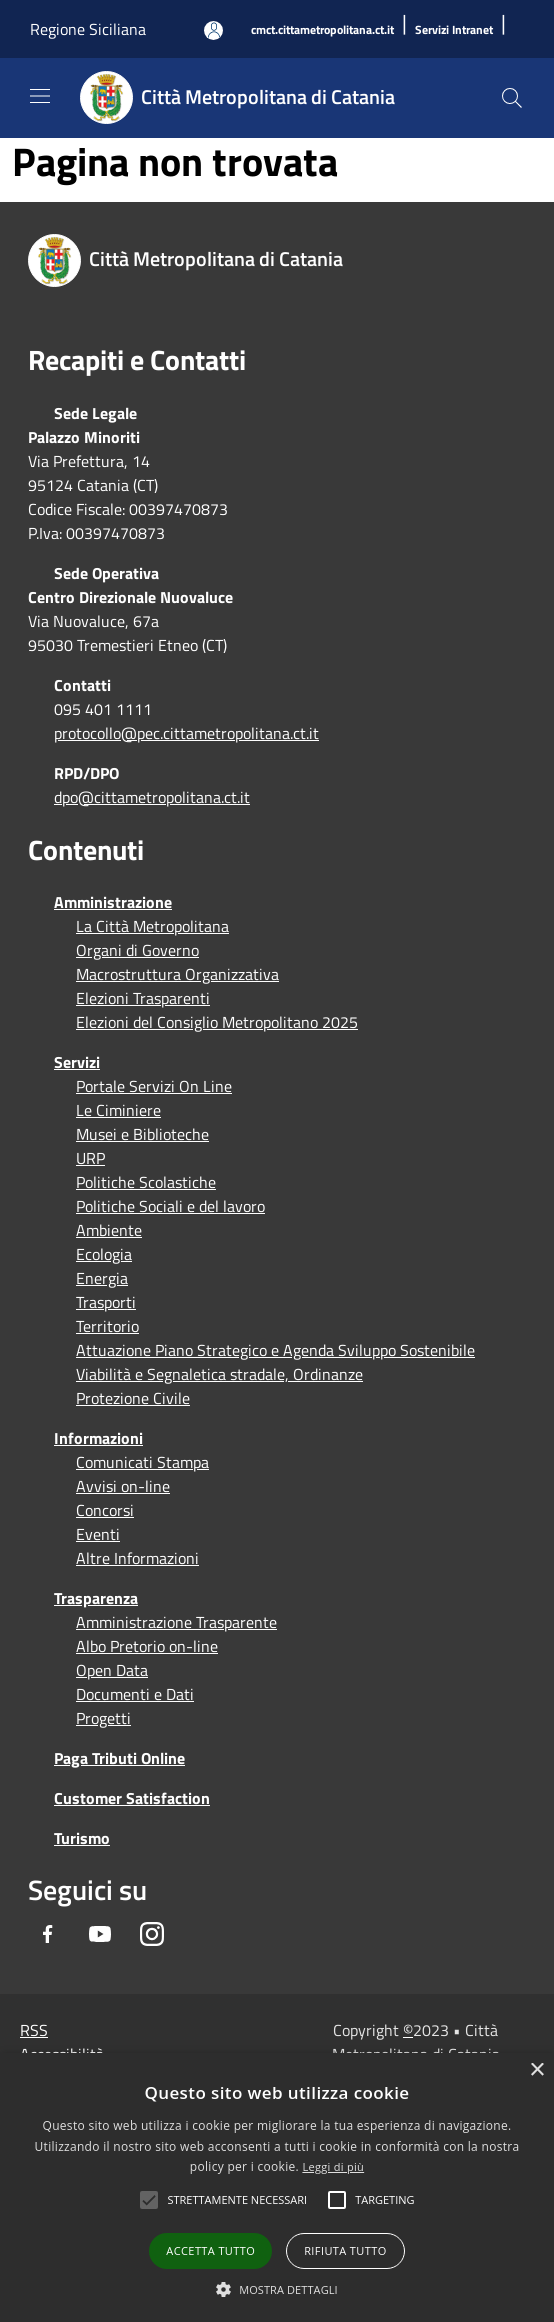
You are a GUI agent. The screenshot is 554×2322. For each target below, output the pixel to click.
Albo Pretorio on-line (147, 1646)
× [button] (536, 2070)
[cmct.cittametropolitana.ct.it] (322, 30)
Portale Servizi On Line (154, 1086)
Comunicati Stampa (142, 1462)
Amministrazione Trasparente (176, 1622)
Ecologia (104, 1254)
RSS (34, 2030)
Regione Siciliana (88, 29)
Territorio (107, 1326)
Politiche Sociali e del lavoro (170, 1206)
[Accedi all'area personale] (213, 30)
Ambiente (109, 1230)
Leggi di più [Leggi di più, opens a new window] (333, 2166)
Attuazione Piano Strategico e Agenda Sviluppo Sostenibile (275, 1350)
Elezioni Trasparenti (143, 998)
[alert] (277, 2187)
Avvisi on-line (123, 1486)
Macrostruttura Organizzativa (177, 974)
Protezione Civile (133, 1398)
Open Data (112, 1670)
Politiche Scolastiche (146, 1182)
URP (90, 1158)
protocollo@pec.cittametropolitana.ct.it (186, 733)
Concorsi (105, 1510)
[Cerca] (512, 98)
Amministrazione (113, 902)
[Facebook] (48, 1934)
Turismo (82, 1838)
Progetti (103, 1718)
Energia (102, 1278)
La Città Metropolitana (152, 926)
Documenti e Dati (135, 1694)
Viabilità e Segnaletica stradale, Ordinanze (219, 1374)
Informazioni (98, 1438)
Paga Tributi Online (119, 1758)
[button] (237, 2200)
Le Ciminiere (118, 1110)
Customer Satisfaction (132, 1798)
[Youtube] (100, 1934)
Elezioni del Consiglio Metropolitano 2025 (217, 1022)
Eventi (98, 1534)
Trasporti (106, 1302)
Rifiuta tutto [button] (345, 2250)
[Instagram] (152, 1934)
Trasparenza (96, 1598)
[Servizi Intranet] (454, 30)
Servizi (77, 1062)
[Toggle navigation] (40, 96)
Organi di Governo (137, 950)
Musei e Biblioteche (142, 1134)
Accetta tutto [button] (210, 2250)
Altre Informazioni (137, 1558)
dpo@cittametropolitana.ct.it (152, 797)
